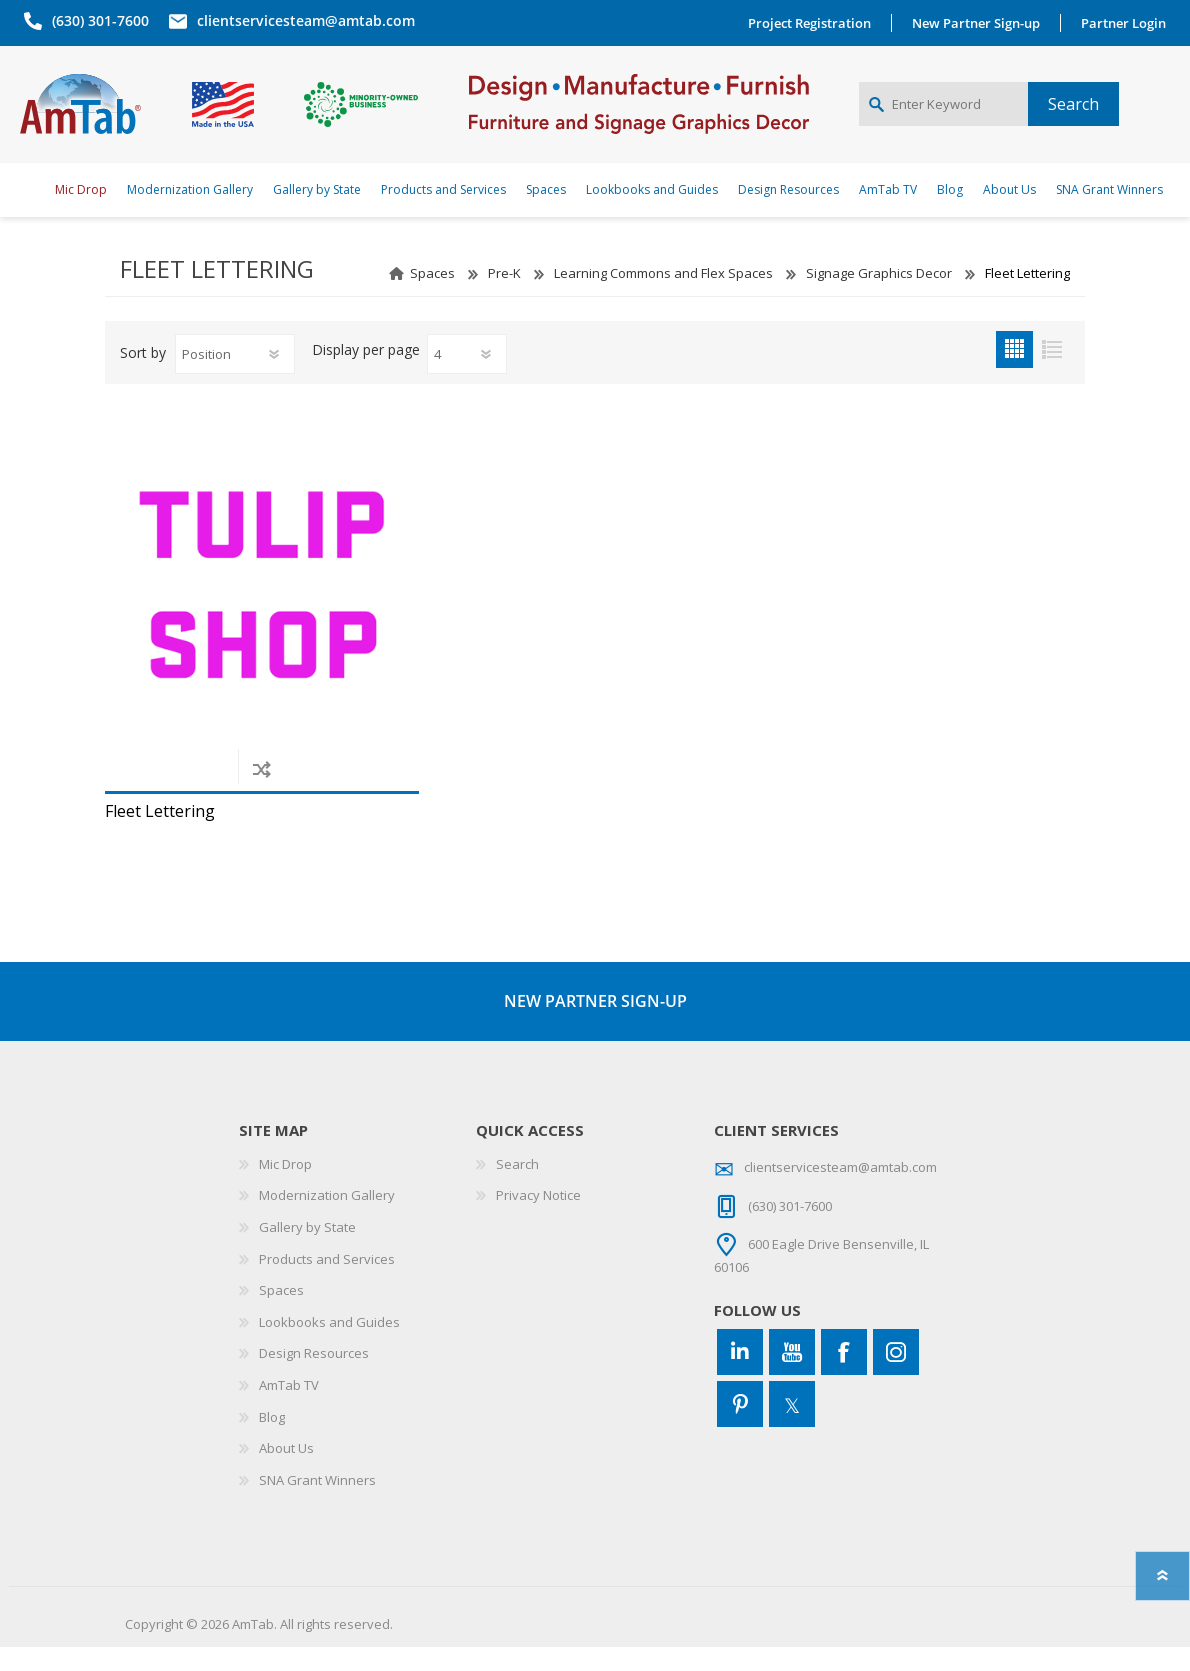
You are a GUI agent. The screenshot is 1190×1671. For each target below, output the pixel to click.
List (1051, 372)
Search (517, 1187)
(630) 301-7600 (96, 20)
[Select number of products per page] (467, 377)
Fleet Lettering (160, 834)
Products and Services (327, 1282)
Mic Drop (285, 1187)
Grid (1014, 372)
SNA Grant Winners (317, 1503)
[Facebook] (844, 1375)
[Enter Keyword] (943, 116)
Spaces (432, 296)
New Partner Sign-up (980, 23)
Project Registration (813, 23)
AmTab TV (289, 1408)
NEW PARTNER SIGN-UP (595, 1024)
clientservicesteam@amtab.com (302, 20)
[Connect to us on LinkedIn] (740, 1375)
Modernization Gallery (327, 1219)
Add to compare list (261, 791)
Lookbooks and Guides (329, 1345)
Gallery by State (307, 1250)
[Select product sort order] (235, 377)
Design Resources (314, 1377)
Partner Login (1127, 23)
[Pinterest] (740, 1427)
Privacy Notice (538, 1219)
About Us (286, 1472)
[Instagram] (896, 1375)
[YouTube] (792, 1375)
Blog (272, 1440)
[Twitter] (792, 1427)
